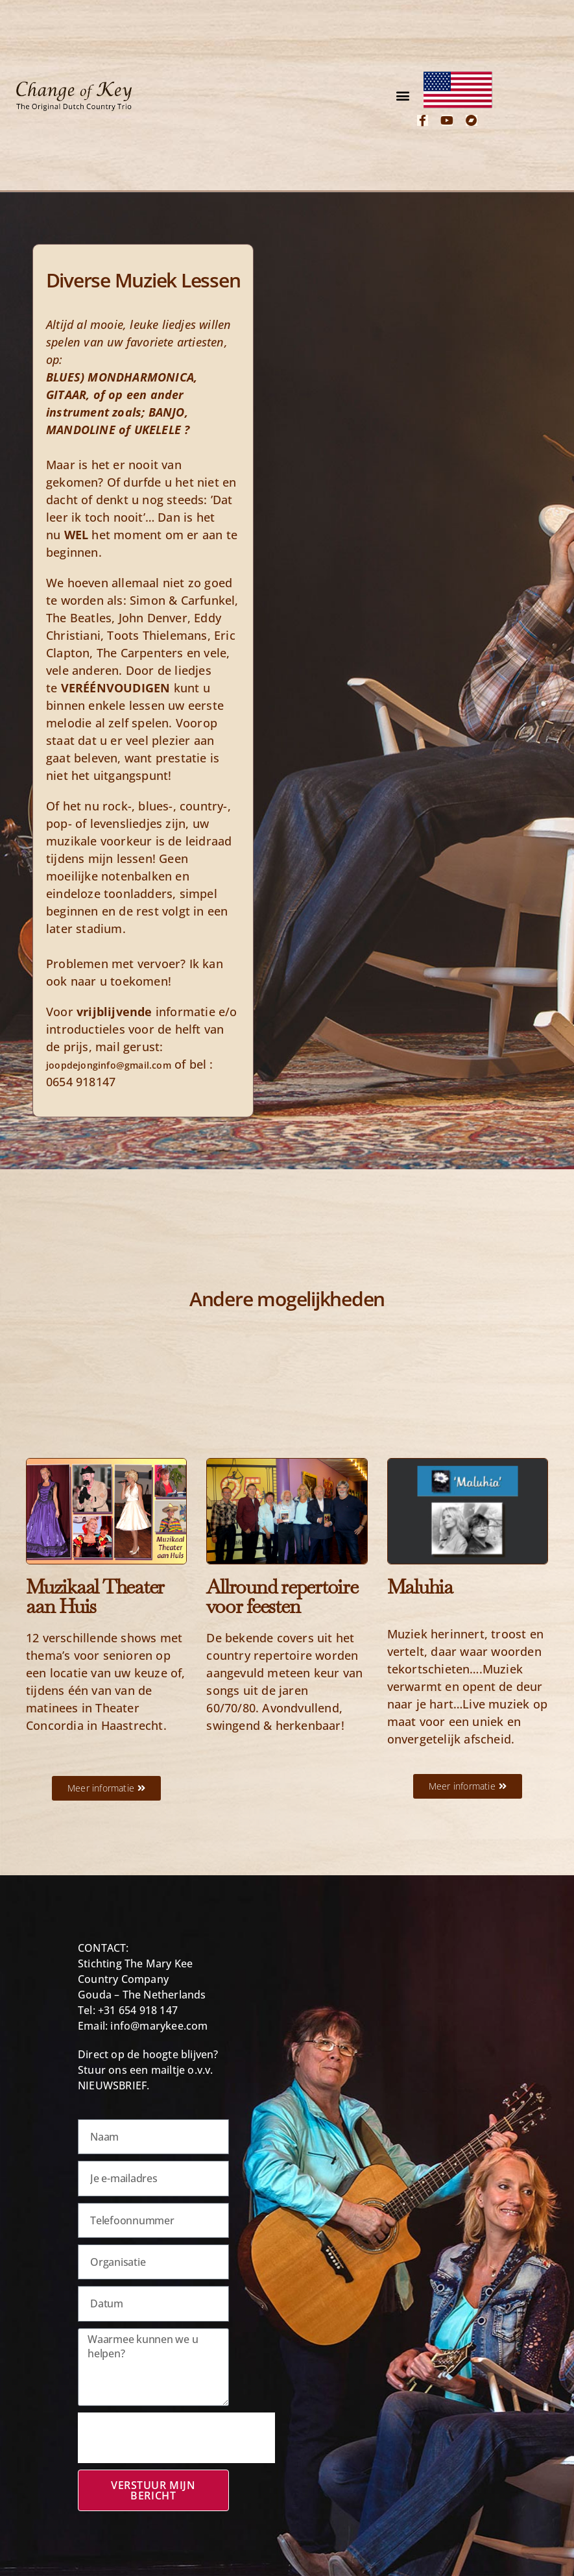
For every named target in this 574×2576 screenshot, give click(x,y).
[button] (403, 95)
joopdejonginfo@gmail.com (108, 1065)
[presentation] (176, 2437)
